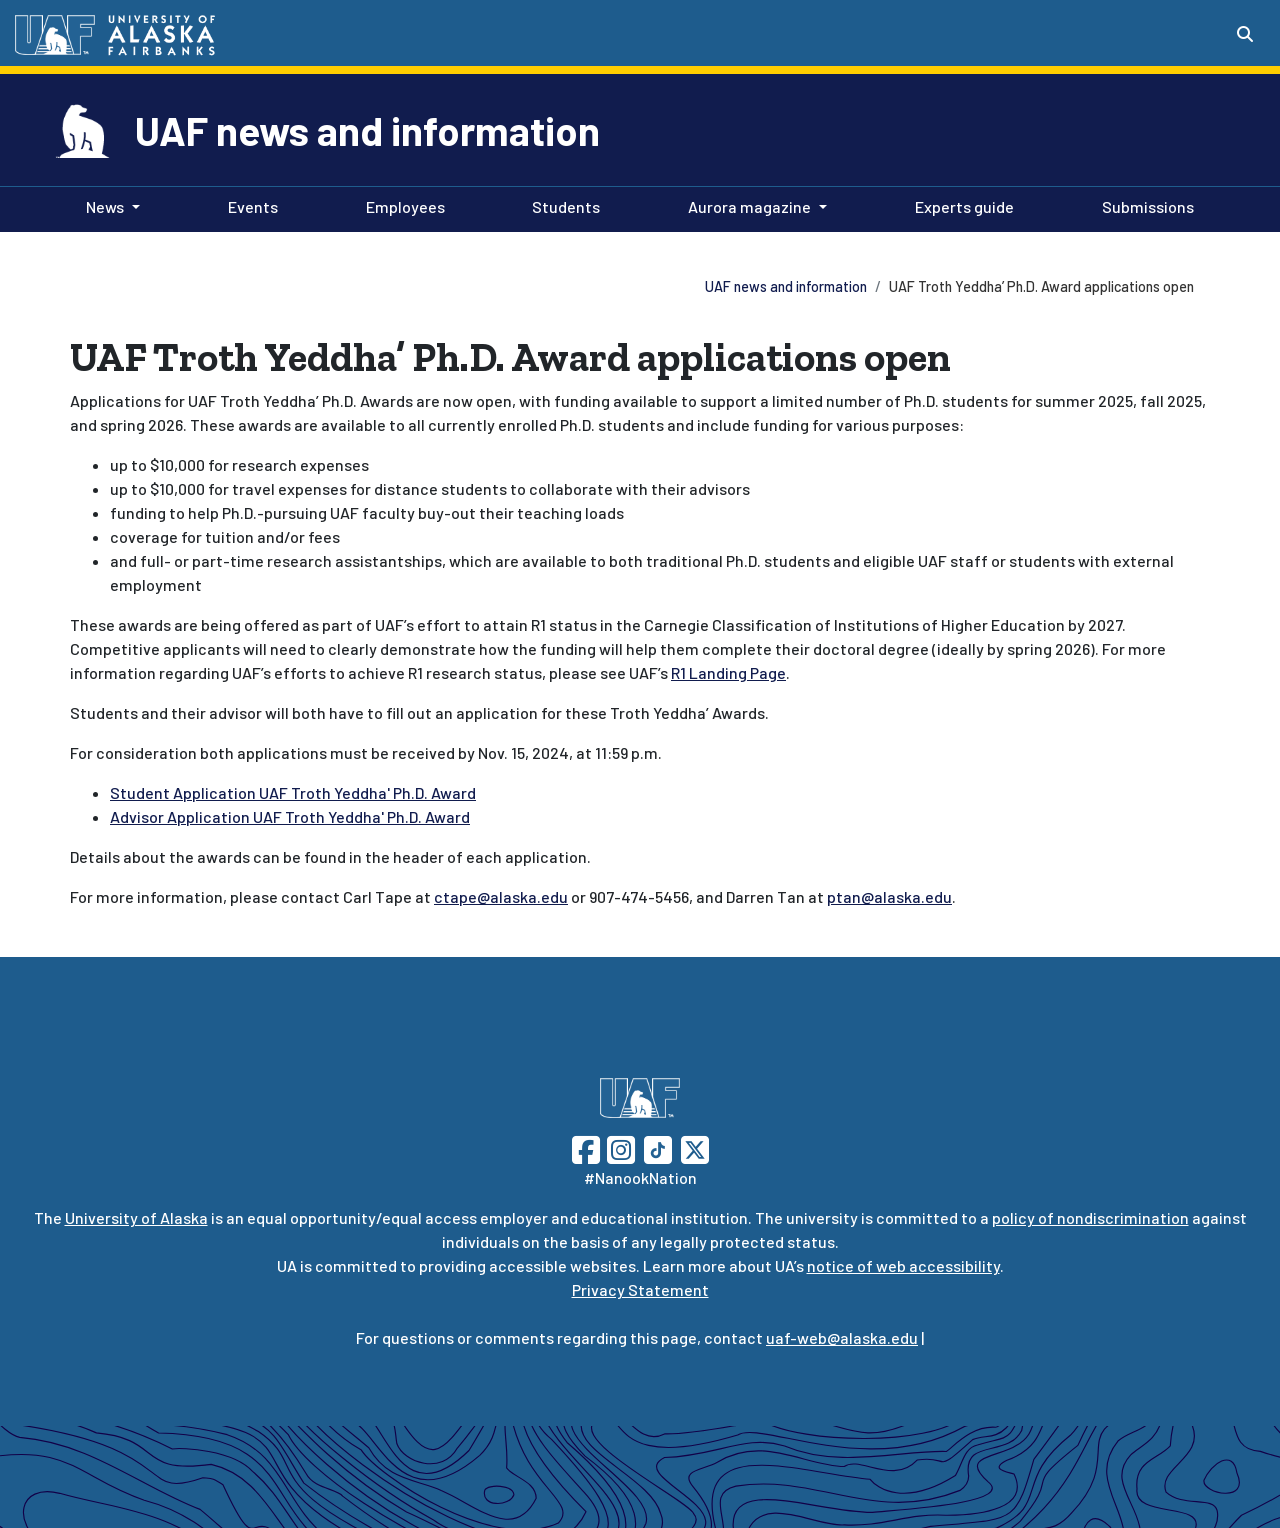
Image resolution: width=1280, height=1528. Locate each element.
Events (249, 205)
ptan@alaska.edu (889, 896)
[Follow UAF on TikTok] (658, 1147)
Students (562, 205)
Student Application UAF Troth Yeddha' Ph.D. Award (293, 792)
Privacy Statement (640, 1289)
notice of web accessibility (903, 1265)
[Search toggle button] (1245, 34)
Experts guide (960, 205)
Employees (401, 205)
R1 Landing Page (728, 672)
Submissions (1144, 205)
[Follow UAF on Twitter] (695, 1147)
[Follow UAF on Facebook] (586, 1147)
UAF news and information (367, 130)
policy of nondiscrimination (1090, 1217)
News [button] (105, 206)
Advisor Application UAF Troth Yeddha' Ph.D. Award (290, 816)
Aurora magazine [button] (749, 206)
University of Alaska (136, 1217)
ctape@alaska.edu (501, 896)
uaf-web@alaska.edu (842, 1337)
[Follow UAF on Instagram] (619, 1147)
